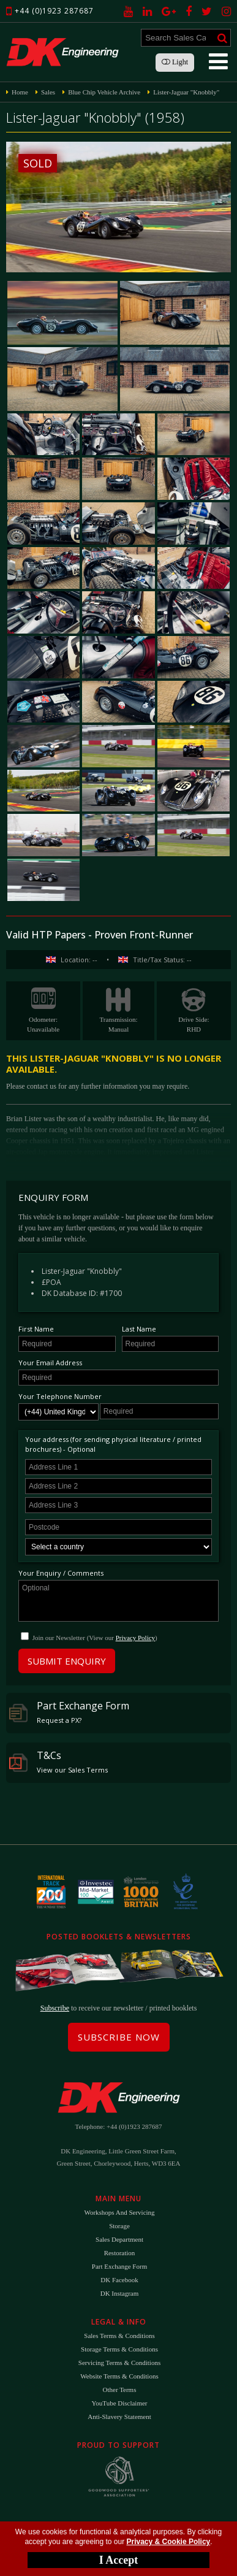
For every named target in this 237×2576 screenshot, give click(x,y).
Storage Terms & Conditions (119, 2349)
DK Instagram (119, 2293)
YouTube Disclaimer (119, 2403)
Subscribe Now (119, 2037)
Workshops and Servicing (119, 2212)
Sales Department (119, 2239)
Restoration (119, 2252)
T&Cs (58, 1761)
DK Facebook (119, 2279)
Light (175, 62)
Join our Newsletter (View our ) (94, 1637)
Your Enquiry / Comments (60, 1572)
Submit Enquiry (67, 1661)
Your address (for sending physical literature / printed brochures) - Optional (113, 1444)
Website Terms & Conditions (119, 2376)
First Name (36, 1328)
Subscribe (54, 2008)
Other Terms (120, 2389)
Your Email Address (50, 1362)
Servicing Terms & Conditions (119, 2362)
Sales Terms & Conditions (119, 2335)
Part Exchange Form (69, 1712)
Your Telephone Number (60, 1396)
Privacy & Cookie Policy (169, 2541)
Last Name (139, 1328)
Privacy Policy (135, 1637)
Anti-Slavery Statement (119, 2416)
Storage (119, 2225)
